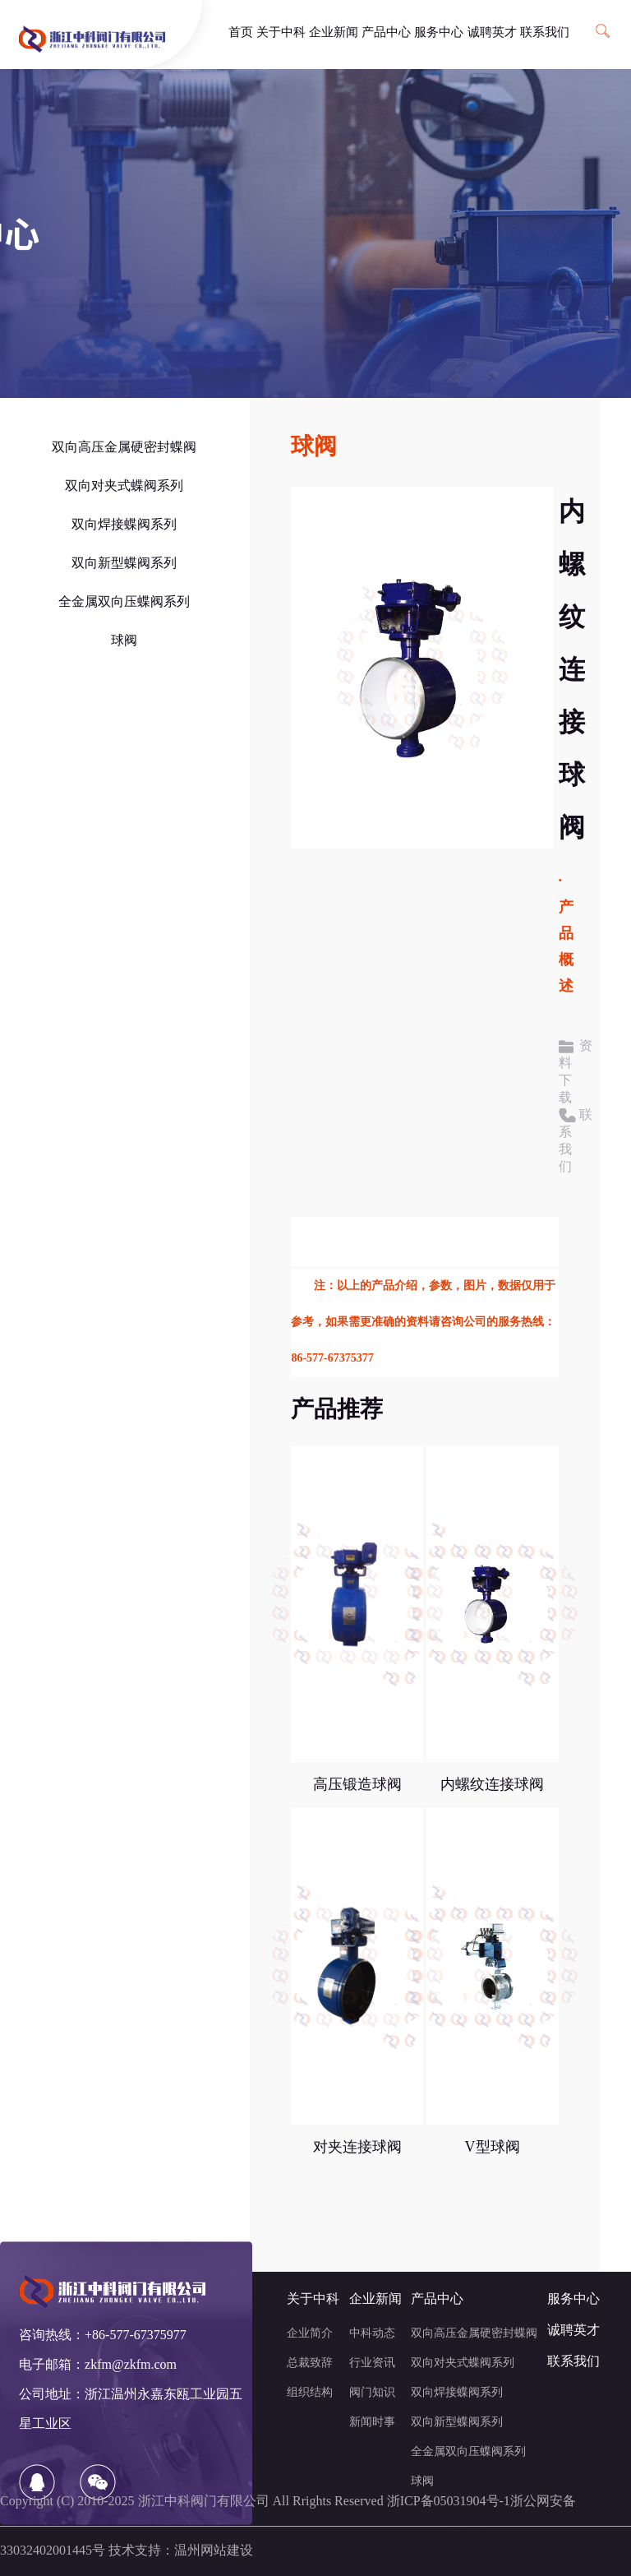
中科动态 (372, 2334)
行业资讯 (372, 2363)
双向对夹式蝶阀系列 (124, 486)
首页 (240, 32)
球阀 (124, 641)
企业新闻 (333, 32)
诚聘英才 (492, 32)
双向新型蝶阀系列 (124, 564)
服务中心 (438, 32)
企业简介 (310, 2334)
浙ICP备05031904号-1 (448, 2502)
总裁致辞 (310, 2363)
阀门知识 (372, 2393)
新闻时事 (372, 2422)
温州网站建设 (213, 2551)
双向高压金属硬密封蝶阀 (124, 448)
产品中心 (386, 32)
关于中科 (281, 32)
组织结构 (310, 2393)
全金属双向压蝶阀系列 (124, 602)
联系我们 (544, 32)
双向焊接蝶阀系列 (124, 525)
